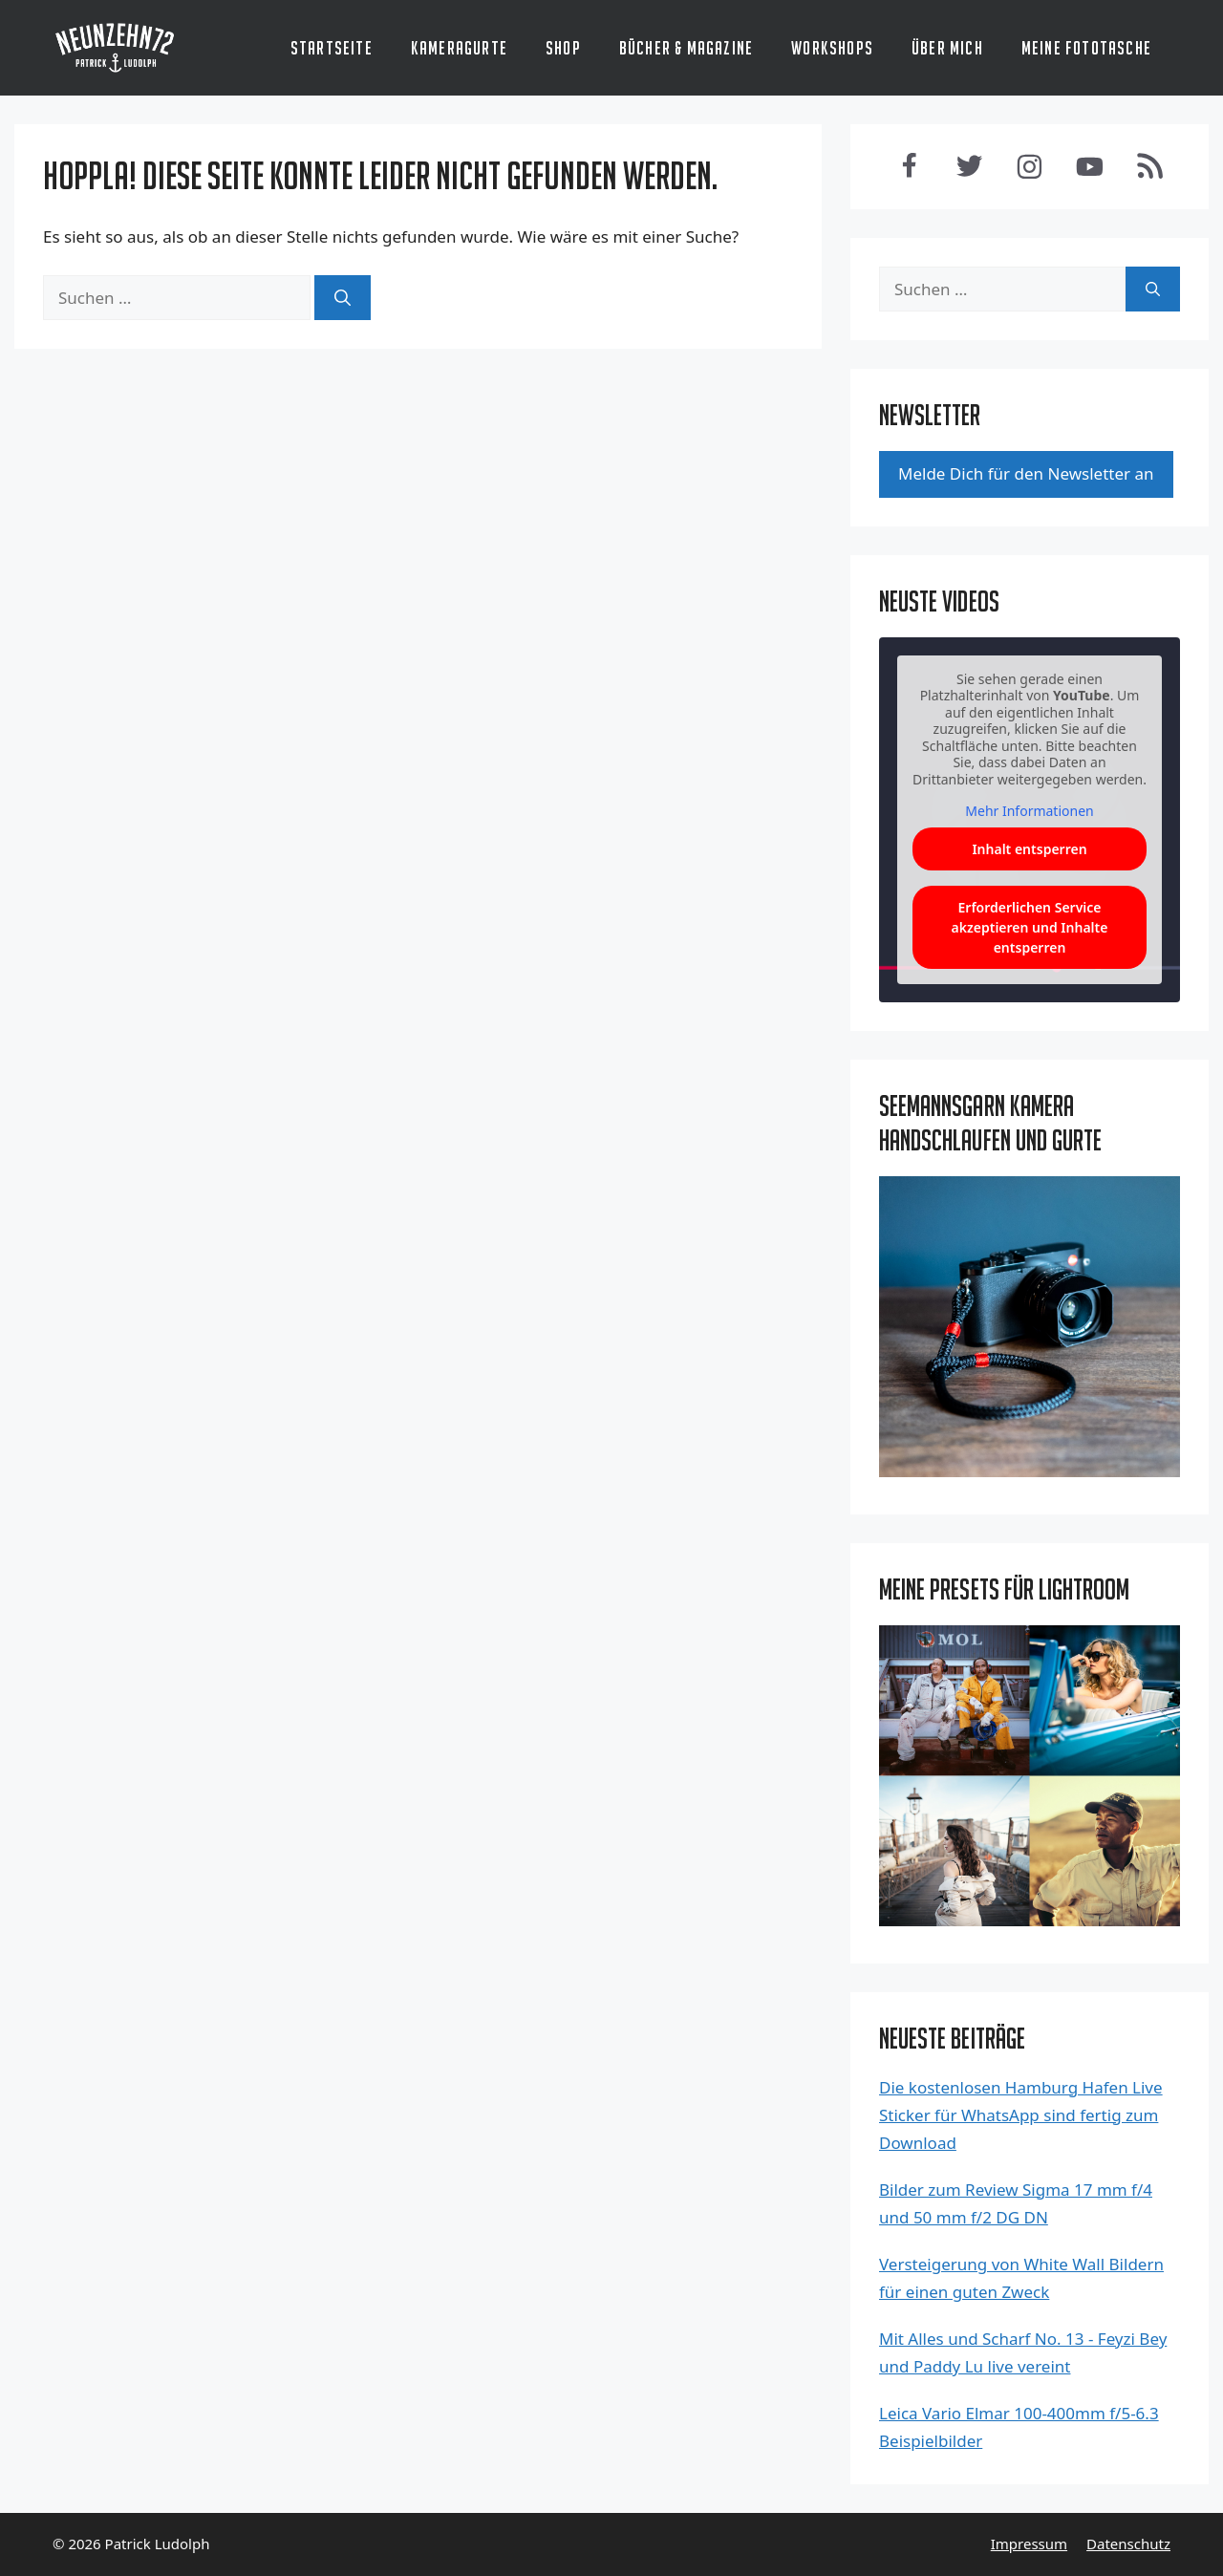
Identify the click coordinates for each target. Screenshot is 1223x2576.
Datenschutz (1128, 2543)
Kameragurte (459, 47)
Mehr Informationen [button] (1029, 812)
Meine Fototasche (1086, 47)
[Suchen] (342, 298)
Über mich (947, 47)
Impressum (1029, 2543)
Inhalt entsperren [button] (1029, 849)
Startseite (331, 47)
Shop (563, 47)
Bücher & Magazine (686, 47)
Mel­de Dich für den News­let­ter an (1026, 473)
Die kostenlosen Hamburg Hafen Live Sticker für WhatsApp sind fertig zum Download (1021, 2115)
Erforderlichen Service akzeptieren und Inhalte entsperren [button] (1030, 927)
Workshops (832, 47)
